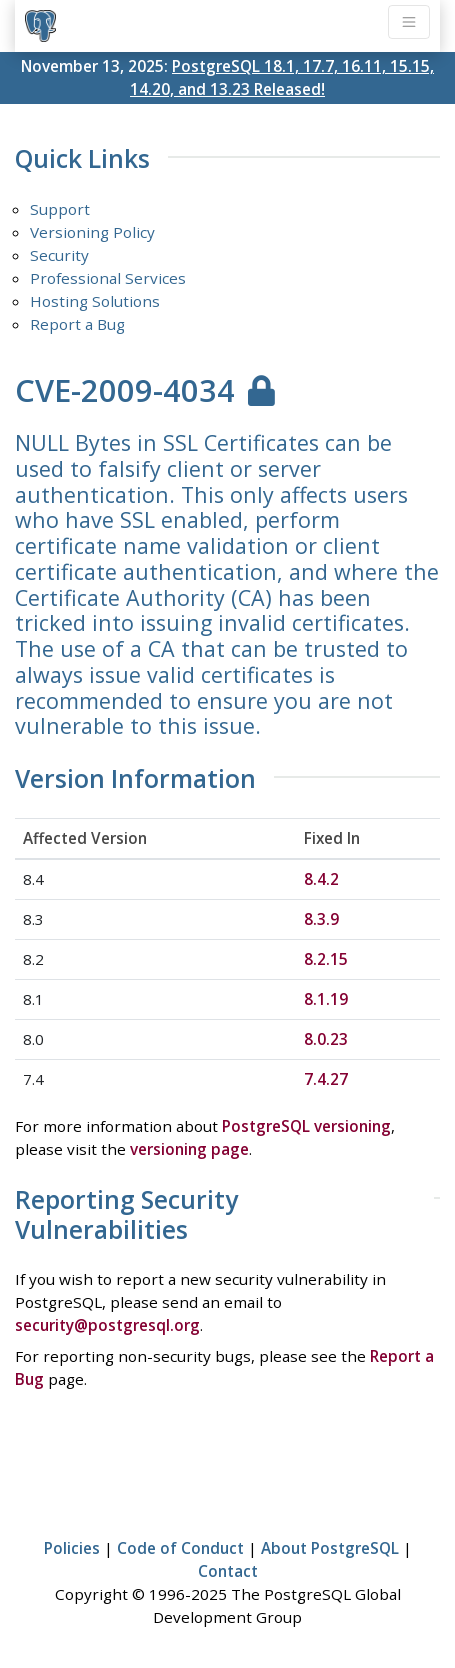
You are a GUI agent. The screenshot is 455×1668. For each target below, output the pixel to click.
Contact (228, 1571)
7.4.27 (326, 1079)
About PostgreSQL (330, 1548)
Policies (72, 1548)
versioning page (189, 1149)
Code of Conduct (180, 1548)
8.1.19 (326, 999)
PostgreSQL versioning (306, 1126)
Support (60, 209)
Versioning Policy (92, 232)
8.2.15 (326, 959)
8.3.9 (321, 919)
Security (59, 255)
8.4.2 (321, 879)
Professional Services (108, 278)
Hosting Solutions (95, 301)
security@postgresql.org (107, 1325)
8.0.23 (326, 1039)
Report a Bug (77, 324)
